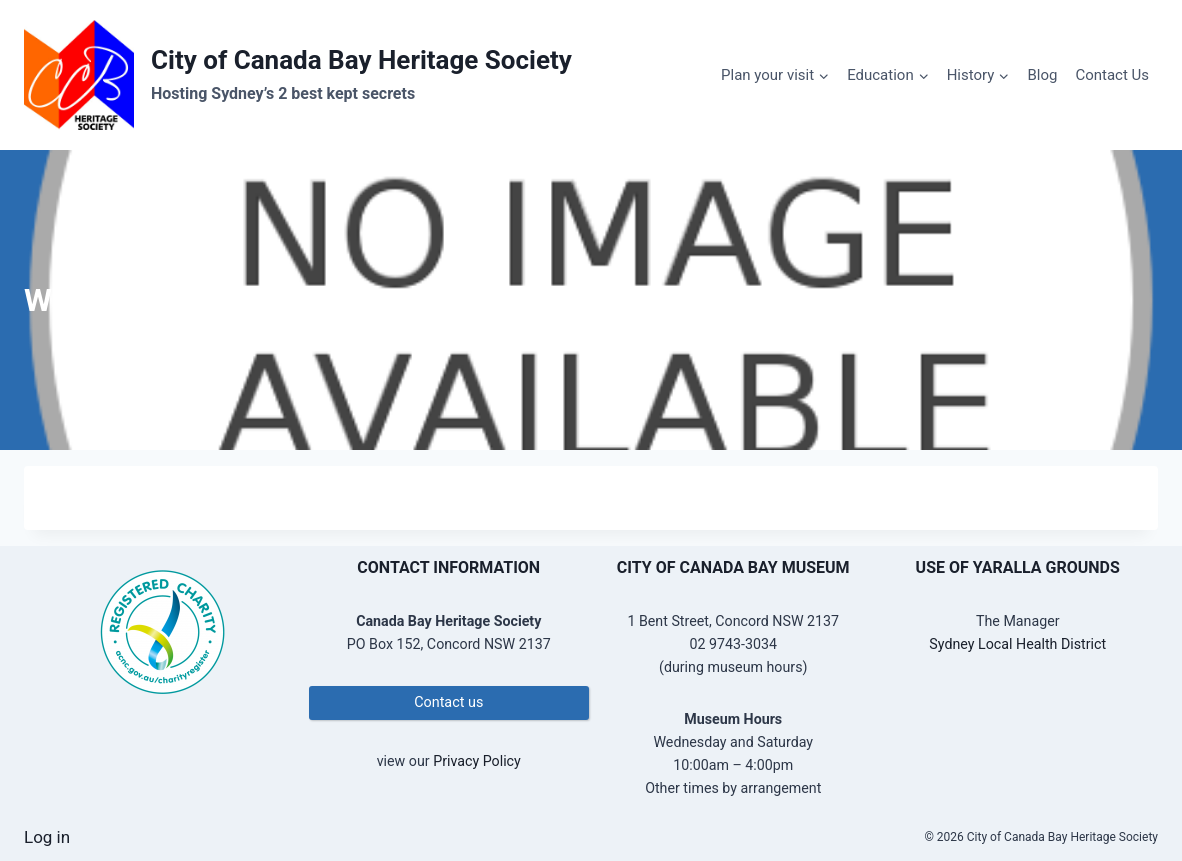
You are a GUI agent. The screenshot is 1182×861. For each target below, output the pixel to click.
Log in (47, 837)
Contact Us (1112, 75)
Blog (1042, 75)
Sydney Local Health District (1017, 644)
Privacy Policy (477, 761)
